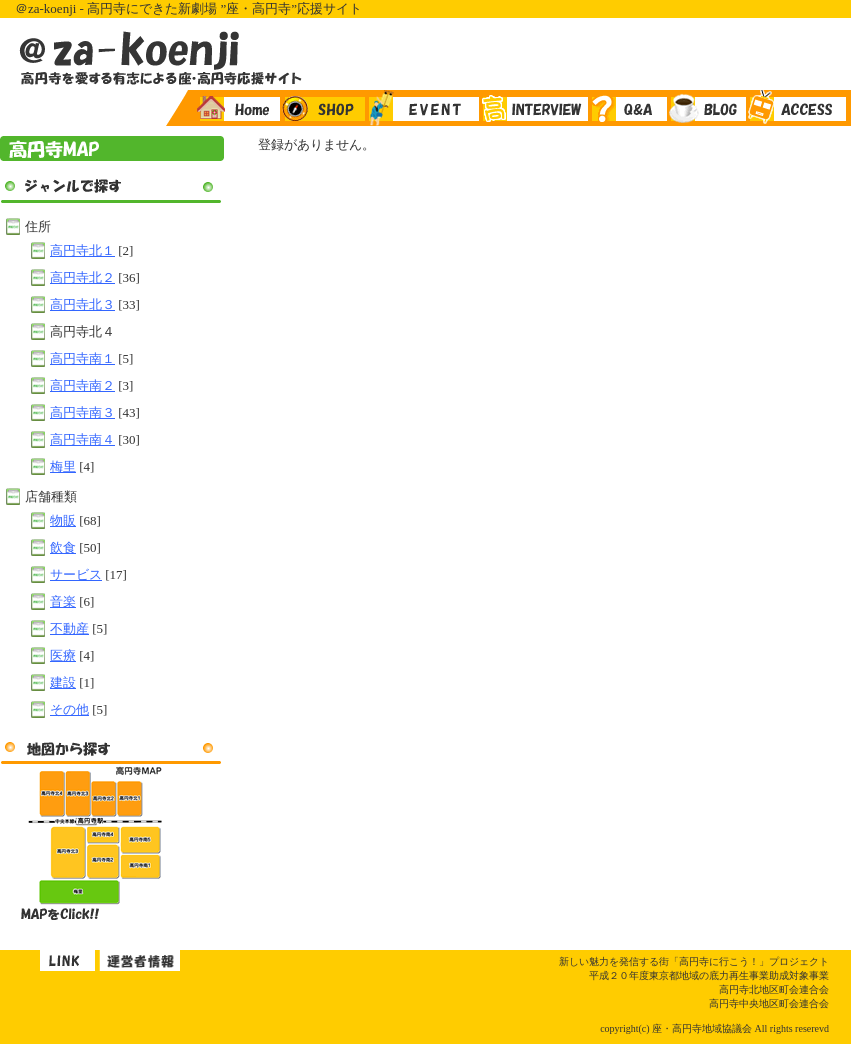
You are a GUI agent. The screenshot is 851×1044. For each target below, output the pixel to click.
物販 (63, 520)
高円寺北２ (82, 277)
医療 (63, 655)
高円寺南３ (82, 412)
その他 (69, 709)
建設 (63, 682)
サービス (76, 574)
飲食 (63, 547)
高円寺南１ (82, 358)
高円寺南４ (82, 439)
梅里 (63, 466)
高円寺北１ (82, 250)
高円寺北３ (82, 304)
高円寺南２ (82, 385)
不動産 (69, 628)
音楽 (63, 601)
